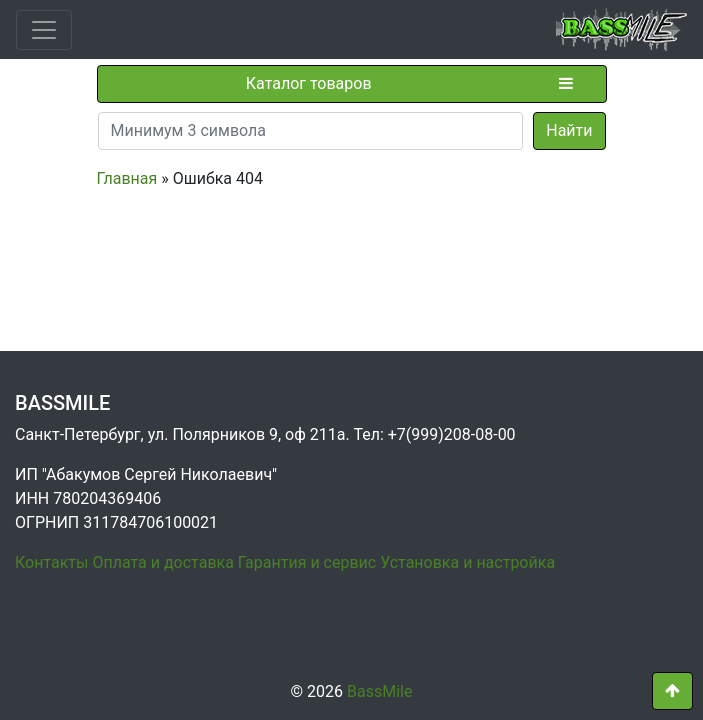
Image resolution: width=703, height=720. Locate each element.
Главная (127, 178)
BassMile (379, 691)
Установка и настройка (467, 562)
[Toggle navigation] (44, 30)
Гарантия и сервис (307, 562)
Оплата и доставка (162, 562)
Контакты (51, 562)
